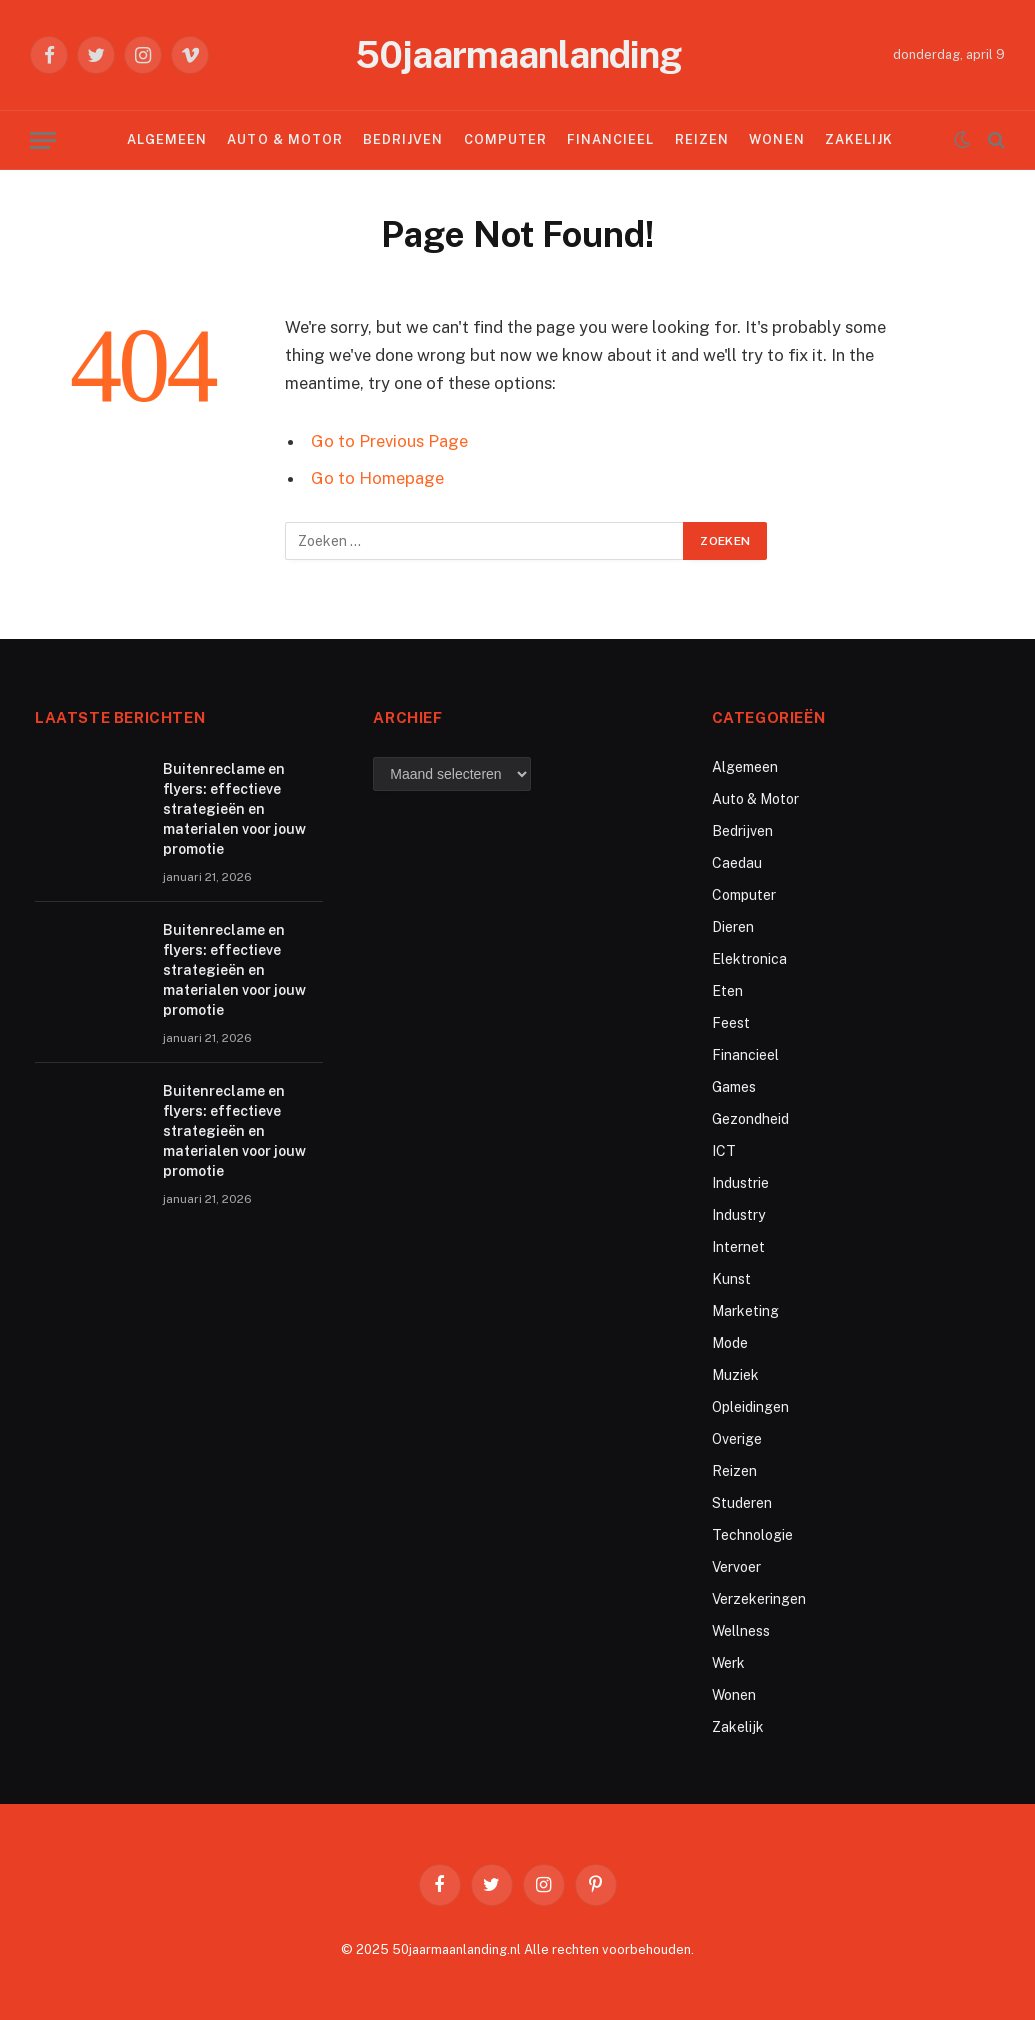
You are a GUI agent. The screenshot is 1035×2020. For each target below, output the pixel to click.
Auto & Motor (284, 139)
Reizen (702, 139)
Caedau (737, 863)
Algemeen (167, 139)
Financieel (610, 139)
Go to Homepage (377, 478)
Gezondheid (750, 1119)
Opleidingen (750, 1407)
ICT (724, 1151)
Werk (728, 1663)
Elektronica (749, 959)
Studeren (742, 1503)
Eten (727, 991)
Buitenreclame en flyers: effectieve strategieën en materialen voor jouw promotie (234, 809)
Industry (738, 1215)
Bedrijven (403, 139)
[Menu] (43, 140)
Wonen (776, 139)
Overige (737, 1439)
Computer (505, 139)
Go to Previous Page (389, 441)
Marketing (745, 1311)
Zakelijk (859, 139)
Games (734, 1087)
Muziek (735, 1375)
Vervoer (736, 1567)
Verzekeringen (759, 1599)
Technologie (752, 1535)
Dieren (733, 927)
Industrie (740, 1183)
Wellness (741, 1631)
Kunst (731, 1279)
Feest (731, 1023)
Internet (738, 1247)
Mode (730, 1343)
